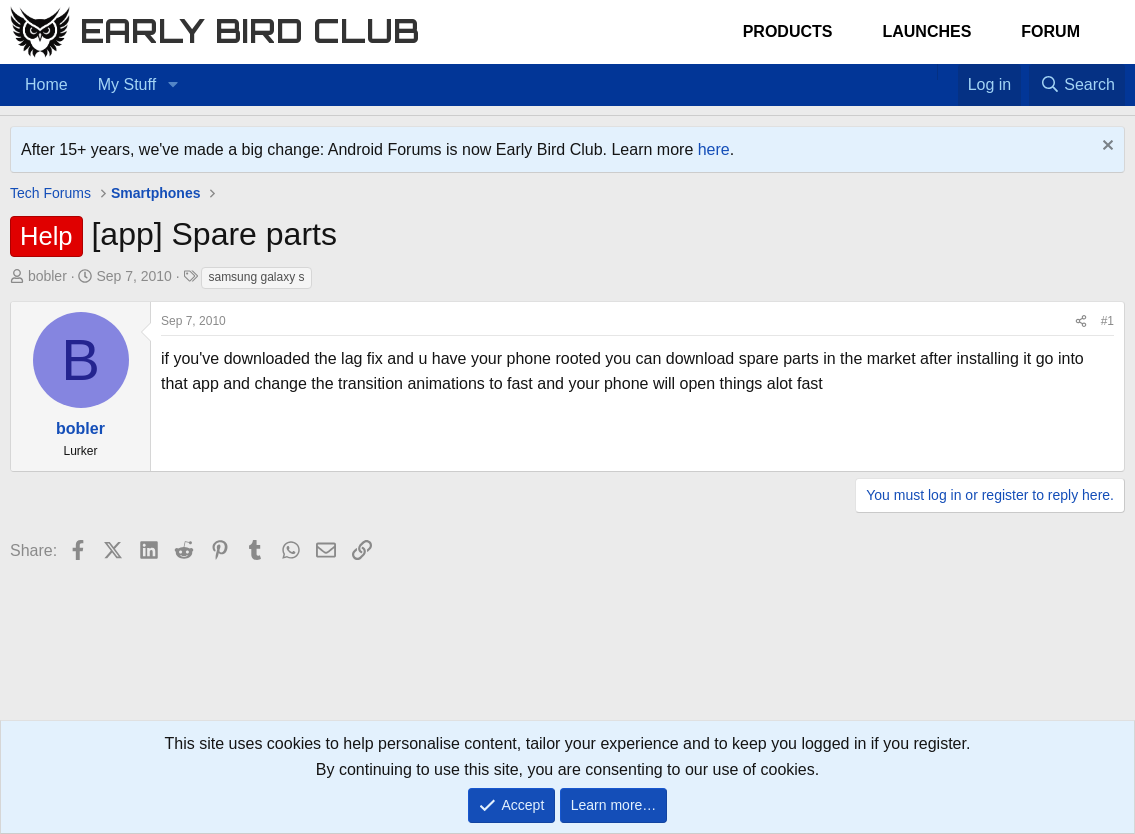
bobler (47, 276)
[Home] (927, 72)
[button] (172, 85)
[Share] (1081, 321)
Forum (1050, 31)
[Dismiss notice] (1105, 147)
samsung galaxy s (256, 277)
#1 (1107, 321)
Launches (926, 31)
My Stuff (127, 84)
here (714, 149)
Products (788, 31)
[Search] (1077, 85)
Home (46, 84)
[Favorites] (947, 72)
